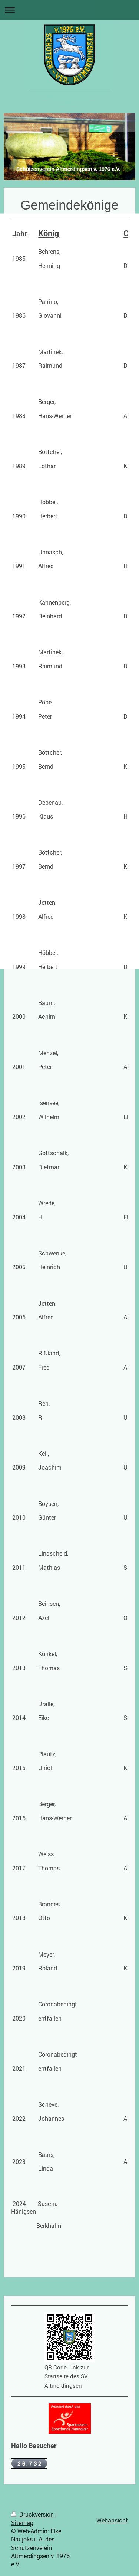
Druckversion (33, 2514)
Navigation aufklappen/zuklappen (69, 10)
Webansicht (112, 2520)
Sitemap (22, 2523)
